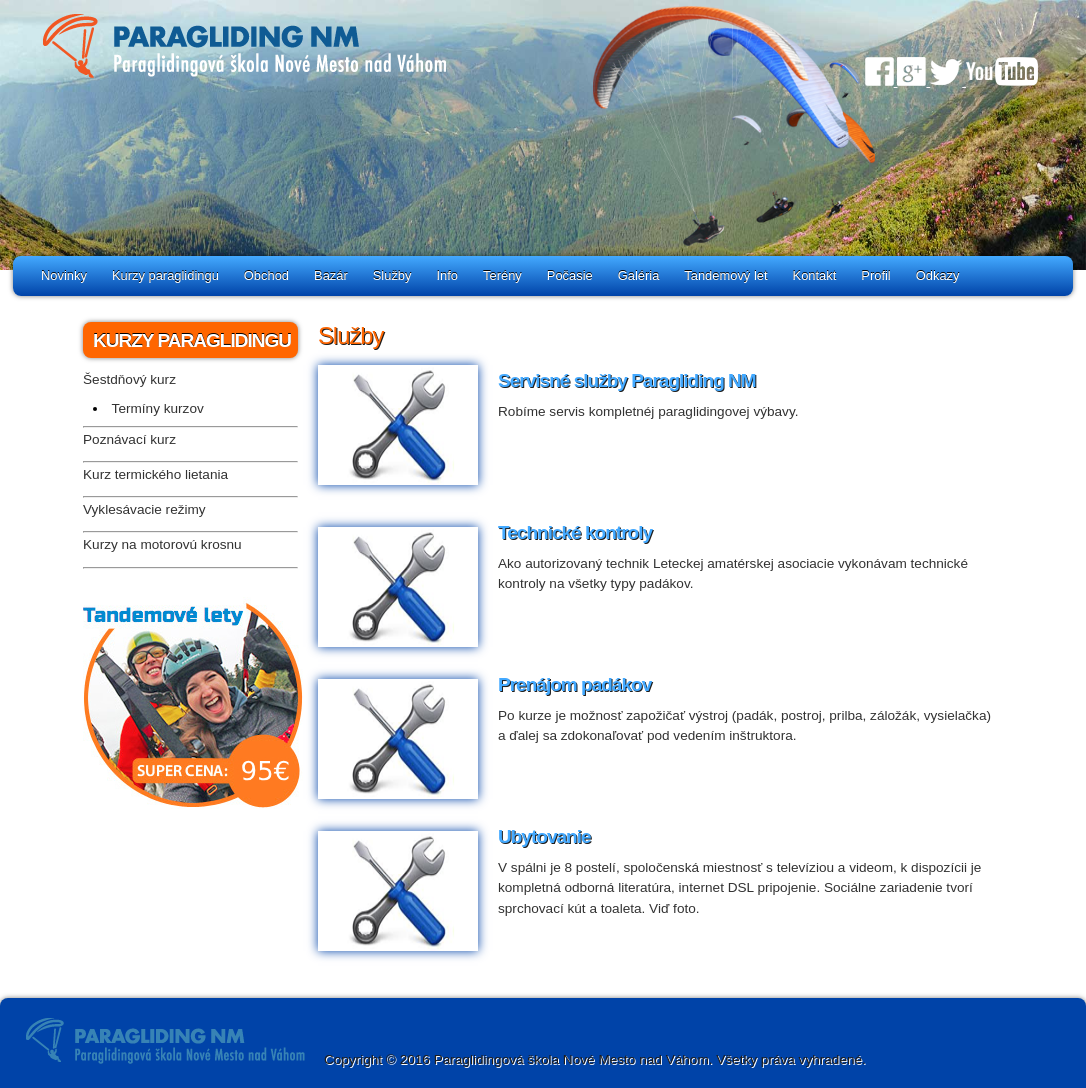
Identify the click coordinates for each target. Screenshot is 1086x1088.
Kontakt (815, 275)
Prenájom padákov (574, 684)
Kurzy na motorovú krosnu (162, 544)
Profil (875, 275)
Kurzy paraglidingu (165, 275)
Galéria (639, 275)
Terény (502, 275)
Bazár (331, 275)
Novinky (64, 275)
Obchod (266, 275)
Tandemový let (725, 275)
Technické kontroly (575, 532)
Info (448, 275)
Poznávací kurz (129, 439)
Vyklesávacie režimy (144, 509)
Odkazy (938, 275)
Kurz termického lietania (155, 474)
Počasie (570, 275)
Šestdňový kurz (129, 379)
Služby (392, 275)
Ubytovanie (544, 836)
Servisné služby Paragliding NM (627, 380)
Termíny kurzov (158, 408)
